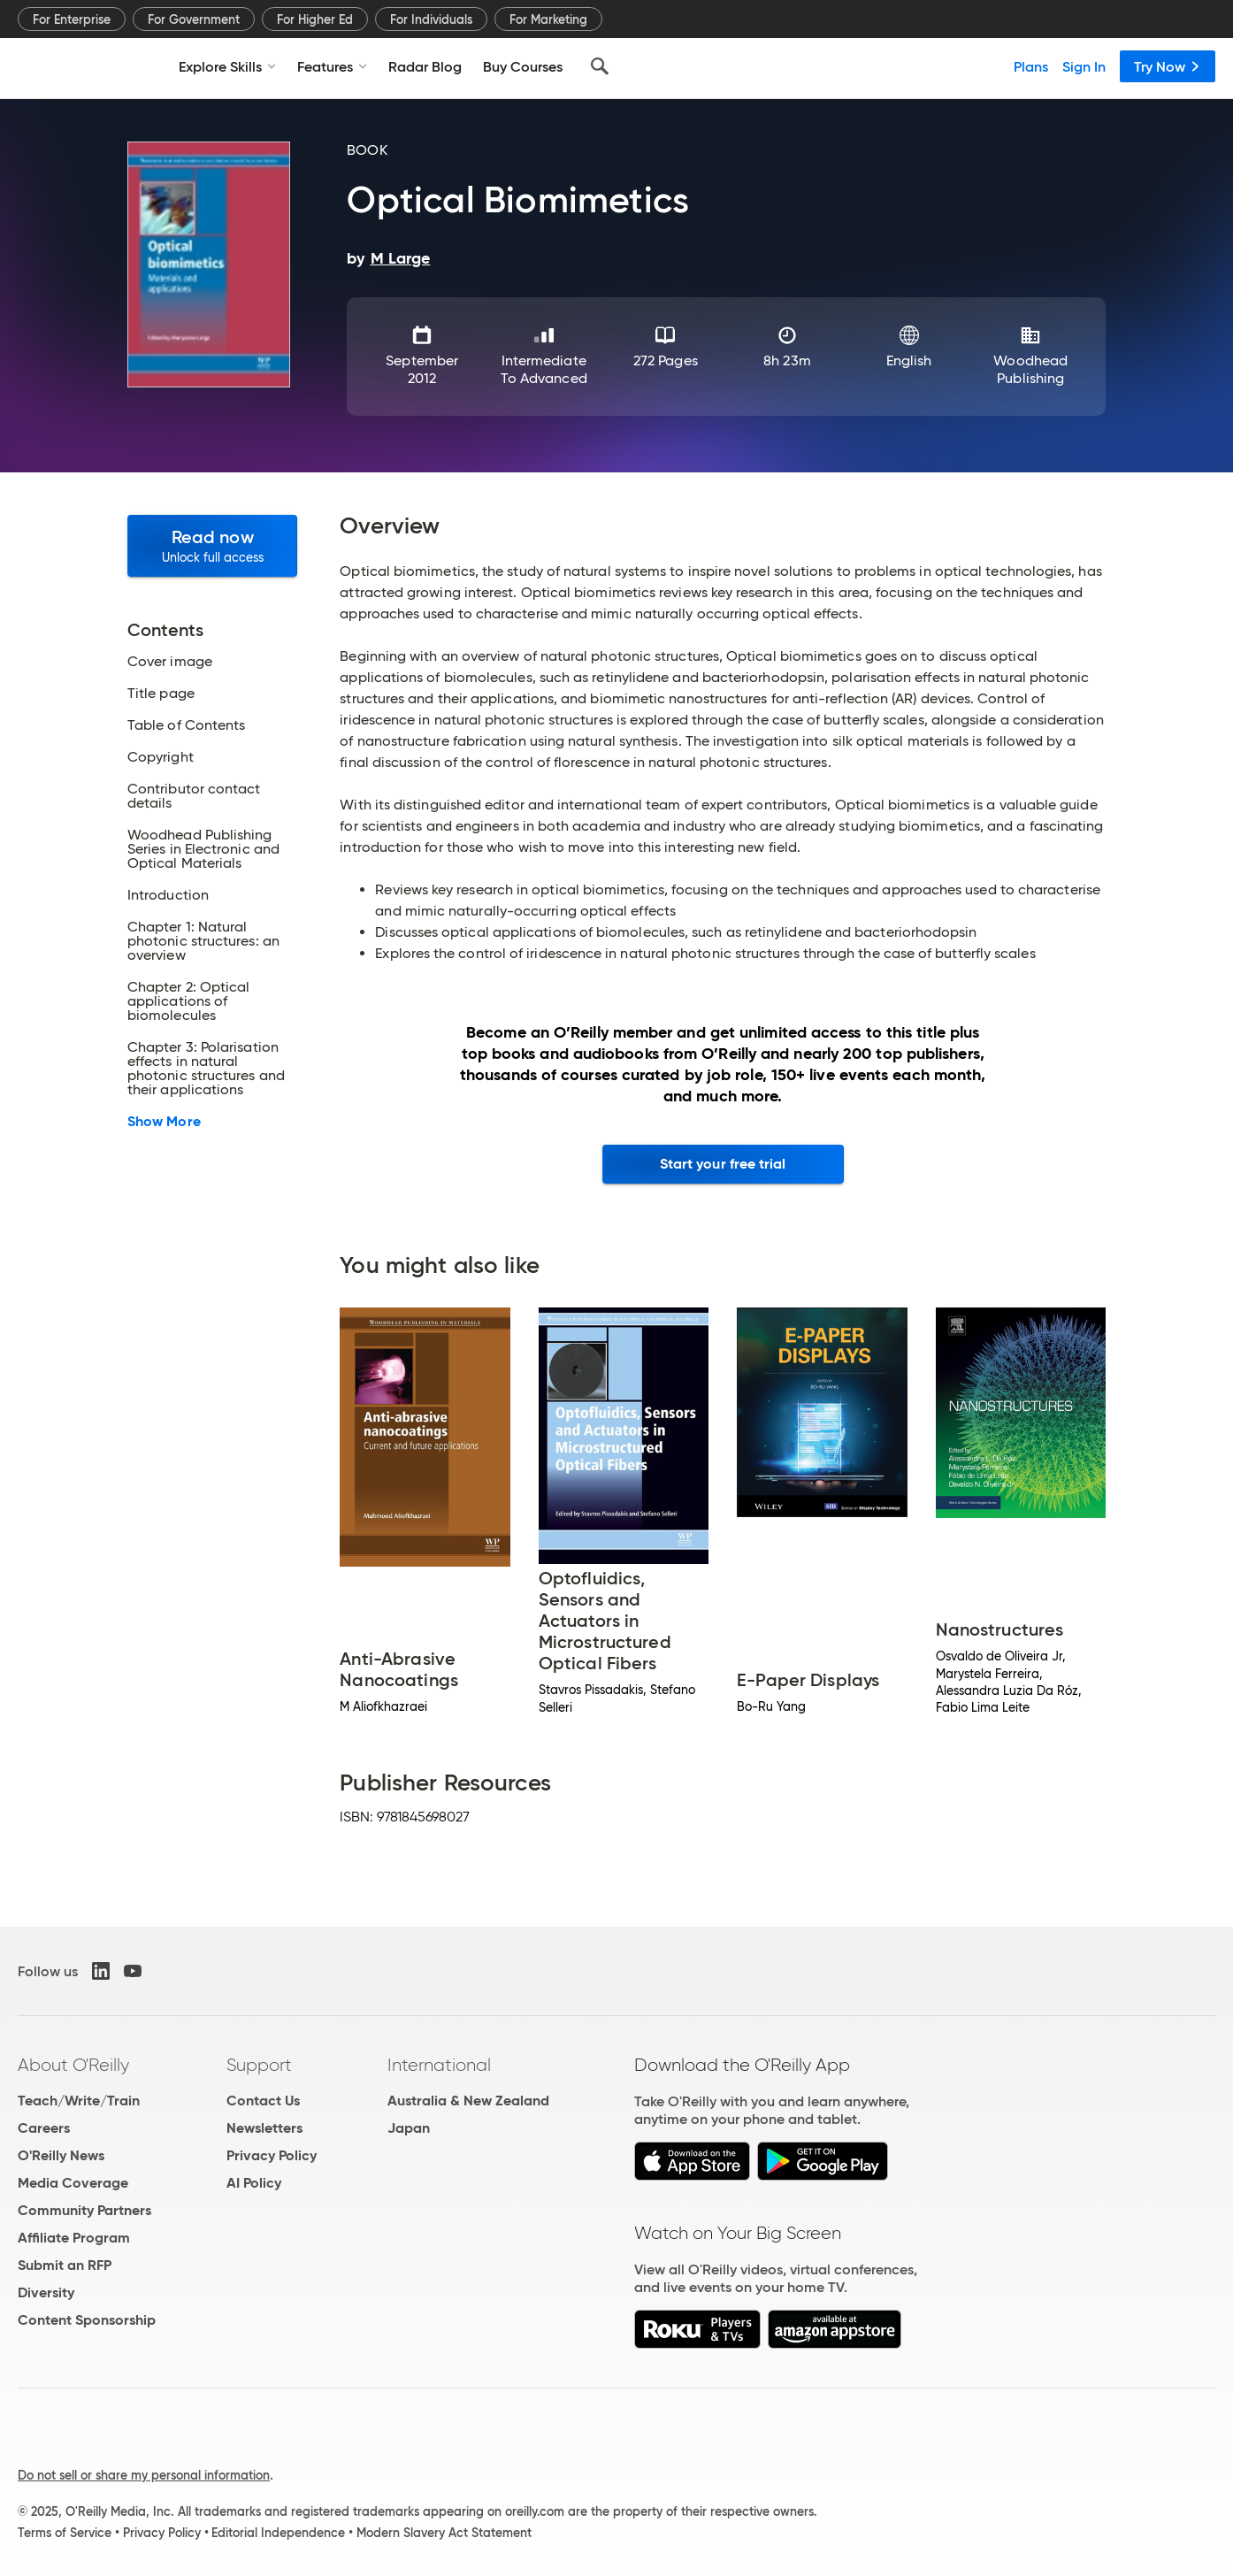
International (439, 2064)
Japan (408, 2128)
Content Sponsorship (87, 2320)
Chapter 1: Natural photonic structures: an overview (203, 941)
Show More (164, 1122)
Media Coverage (73, 2183)
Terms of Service (64, 2533)
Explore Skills (227, 66)
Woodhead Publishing (1030, 369)
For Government (194, 19)
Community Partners (84, 2210)
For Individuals (431, 19)
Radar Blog (425, 66)
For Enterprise (72, 19)
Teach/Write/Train (79, 2100)
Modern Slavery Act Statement (444, 2533)
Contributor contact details (194, 796)
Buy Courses (523, 66)
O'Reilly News (61, 2155)
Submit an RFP (64, 2265)
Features (332, 66)
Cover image (169, 662)
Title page (161, 693)
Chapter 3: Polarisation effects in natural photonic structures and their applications (206, 1068)
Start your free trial (723, 1163)
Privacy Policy (271, 2155)
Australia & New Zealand (468, 2100)
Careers (44, 2128)
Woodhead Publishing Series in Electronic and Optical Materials (203, 849)
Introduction (168, 895)
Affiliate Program (74, 2237)
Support (259, 2064)
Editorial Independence (278, 2533)
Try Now (1167, 66)
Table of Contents (186, 725)
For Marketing (548, 19)
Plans (1031, 66)
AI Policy (253, 2183)
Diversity (46, 2292)
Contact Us (263, 2100)
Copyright (160, 757)
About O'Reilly (73, 2064)
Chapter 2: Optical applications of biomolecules (188, 1001)
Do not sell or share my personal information (144, 2475)
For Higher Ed (315, 19)
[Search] (600, 66)
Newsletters (264, 2128)
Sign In (1084, 66)
